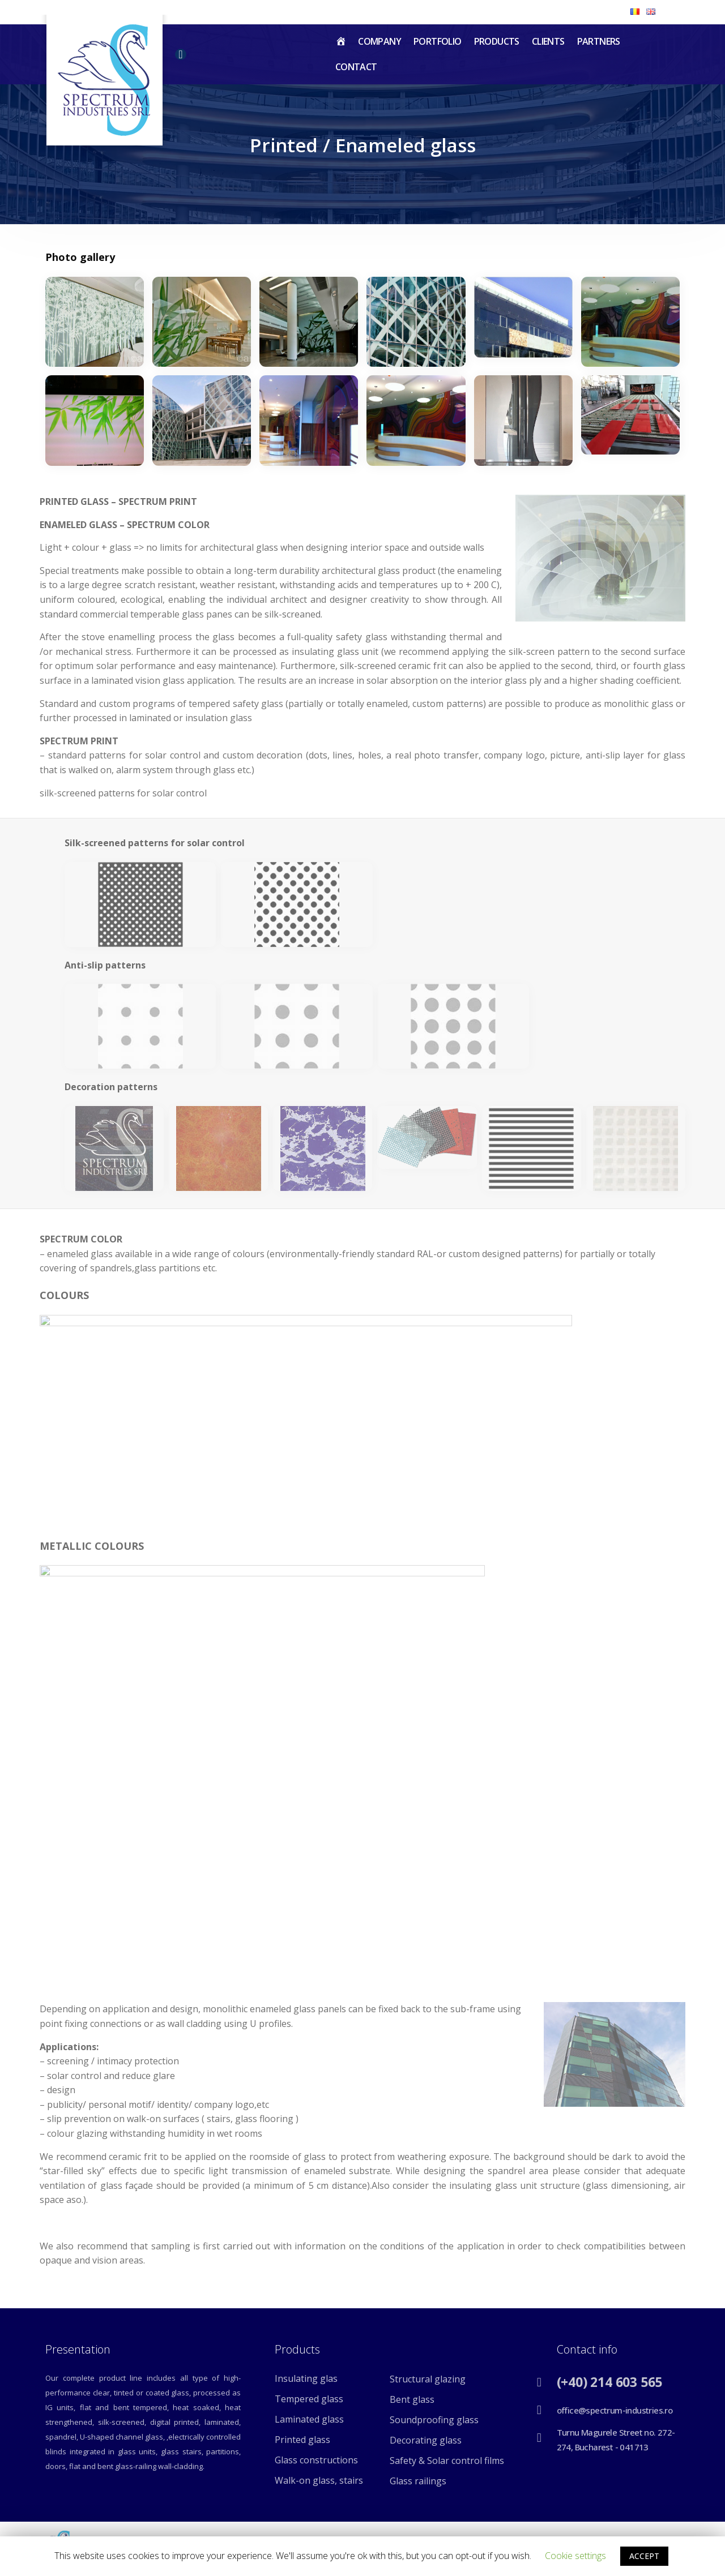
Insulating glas (306, 2378)
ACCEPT (644, 2556)
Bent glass (412, 2399)
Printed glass (302, 2439)
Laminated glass (309, 2419)
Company (379, 41)
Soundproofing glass (434, 2420)
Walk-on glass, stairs (319, 2480)
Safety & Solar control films (447, 2460)
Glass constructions (316, 2460)
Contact (356, 67)
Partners (598, 41)
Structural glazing (428, 2379)
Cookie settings (575, 2555)
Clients (548, 41)
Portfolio (437, 41)
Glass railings (418, 2481)
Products (496, 41)
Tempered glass (309, 2399)
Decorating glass (426, 2440)
